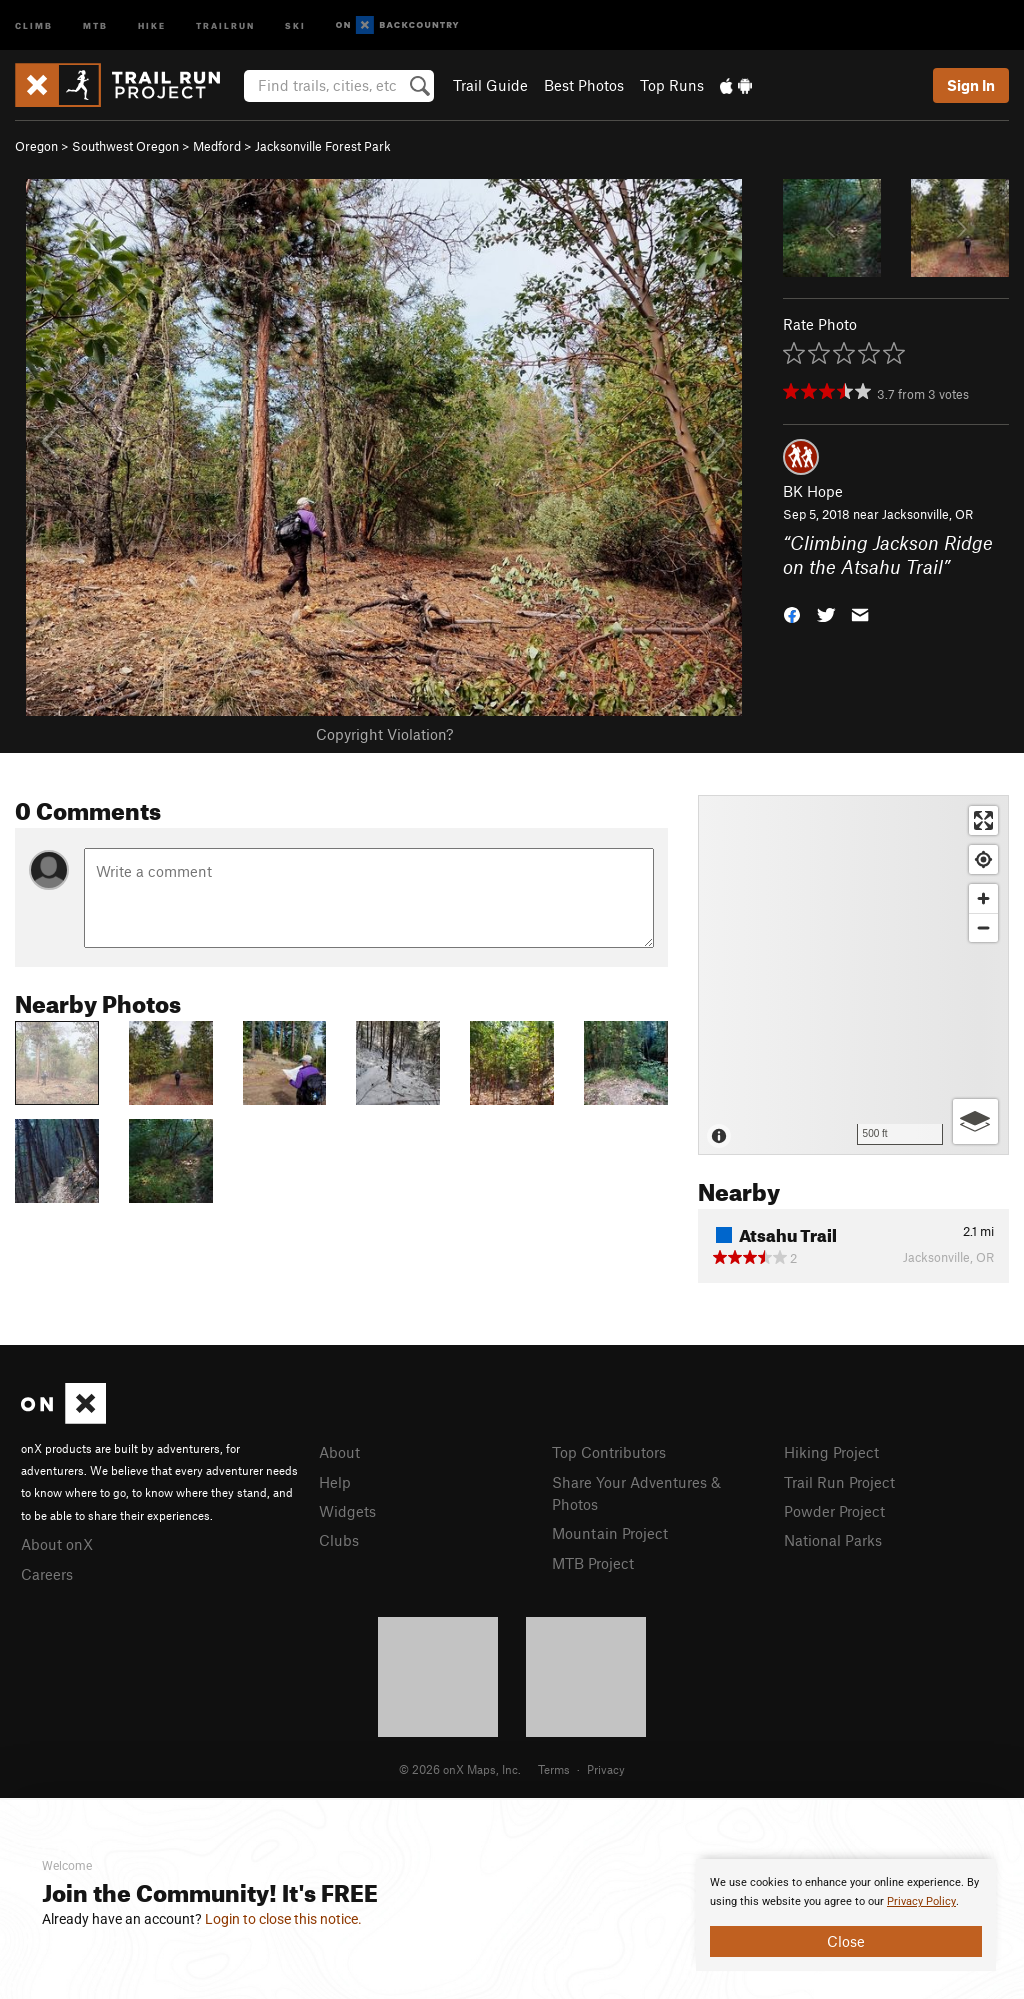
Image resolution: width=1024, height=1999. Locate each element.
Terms (554, 1769)
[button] (792, 613)
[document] (846, 1915)
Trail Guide (490, 85)
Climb (34, 24)
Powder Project (834, 1511)
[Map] (853, 975)
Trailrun (225, 24)
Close (846, 1941)
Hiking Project (831, 1452)
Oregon (36, 146)
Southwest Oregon (125, 146)
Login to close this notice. (283, 1919)
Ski (295, 24)
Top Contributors (609, 1452)
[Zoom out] (983, 927)
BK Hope (813, 491)
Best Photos (584, 85)
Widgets (347, 1511)
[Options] (975, 1121)
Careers (47, 1574)
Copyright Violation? (384, 734)
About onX (57, 1544)
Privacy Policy (921, 1901)
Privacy (606, 1769)
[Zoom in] (983, 898)
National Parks (833, 1540)
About (339, 1452)
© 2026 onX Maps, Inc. (460, 1769)
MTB (95, 24)
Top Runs (672, 85)
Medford (217, 146)
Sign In (971, 85)
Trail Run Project (839, 1482)
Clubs (339, 1540)
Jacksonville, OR (927, 514)
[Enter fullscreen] (983, 820)
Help (335, 1482)
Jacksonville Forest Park (323, 146)
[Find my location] (983, 859)
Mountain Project (610, 1533)
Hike (152, 24)
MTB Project (593, 1563)
